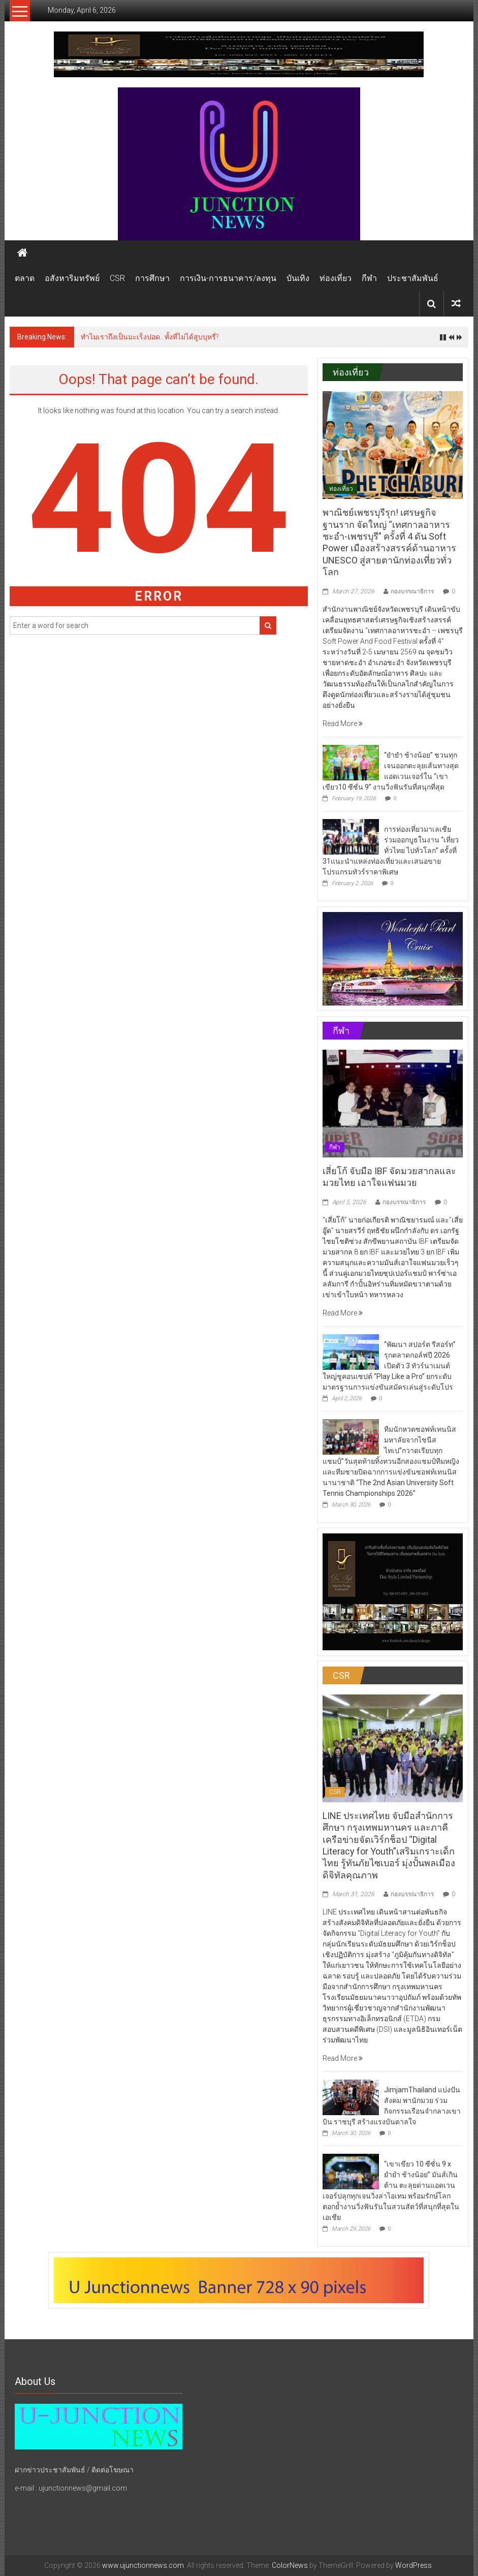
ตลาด (25, 278)
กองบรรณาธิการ (412, 591)
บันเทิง (297, 278)
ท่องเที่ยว (336, 278)
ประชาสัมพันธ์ (412, 278)
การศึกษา (152, 278)
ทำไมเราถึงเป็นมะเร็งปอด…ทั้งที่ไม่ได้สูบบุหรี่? (150, 337)
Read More (343, 723)
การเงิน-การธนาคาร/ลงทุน (228, 278)
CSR (117, 278)
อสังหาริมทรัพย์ (72, 278)
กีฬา (369, 278)
